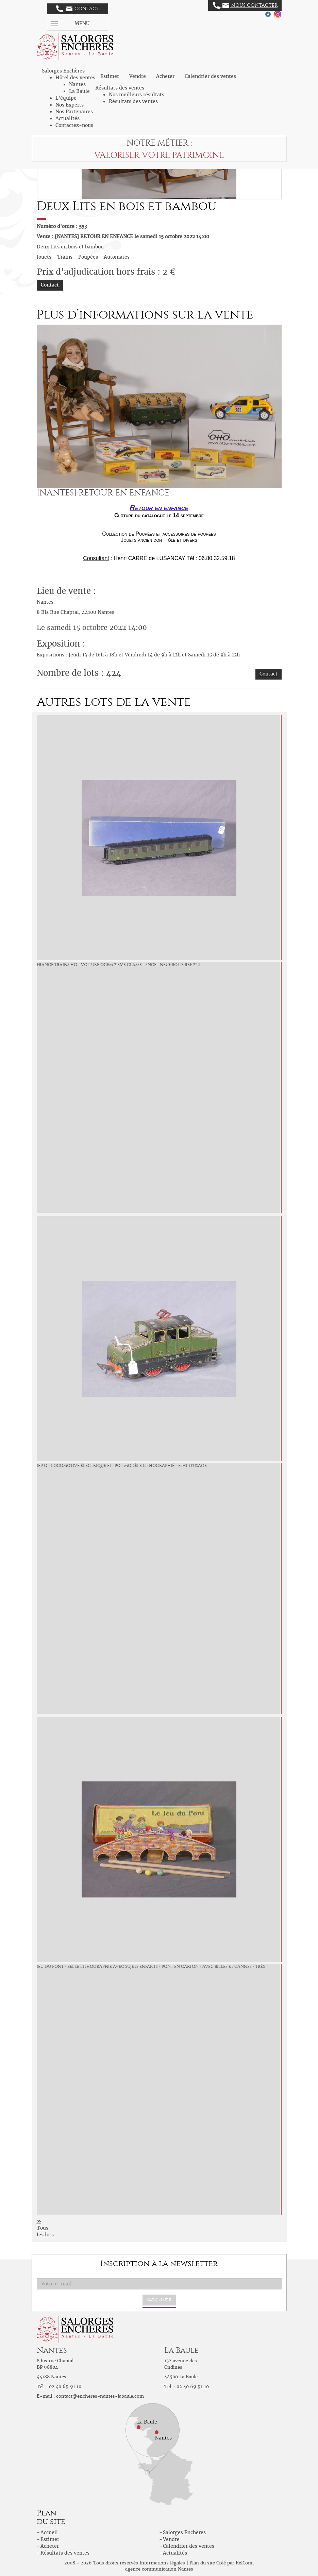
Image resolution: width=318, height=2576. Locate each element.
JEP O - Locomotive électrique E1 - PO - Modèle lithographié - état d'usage (122, 1465)
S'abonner (159, 2300)
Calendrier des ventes (210, 76)
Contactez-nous (74, 125)
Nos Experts (69, 105)
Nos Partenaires (74, 112)
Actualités (67, 118)
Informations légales (162, 2563)
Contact (77, 8)
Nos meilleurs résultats (136, 95)
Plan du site (202, 2563)
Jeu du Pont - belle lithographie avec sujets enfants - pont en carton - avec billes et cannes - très (151, 1966)
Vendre (137, 76)
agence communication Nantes (159, 2569)
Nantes (77, 84)
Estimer (109, 76)
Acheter (165, 76)
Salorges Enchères (184, 2532)
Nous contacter (245, 5)
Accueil (49, 2532)
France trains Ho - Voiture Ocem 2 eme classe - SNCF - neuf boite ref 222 (118, 964)
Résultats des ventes (133, 101)
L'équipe (66, 98)
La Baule (79, 91)
